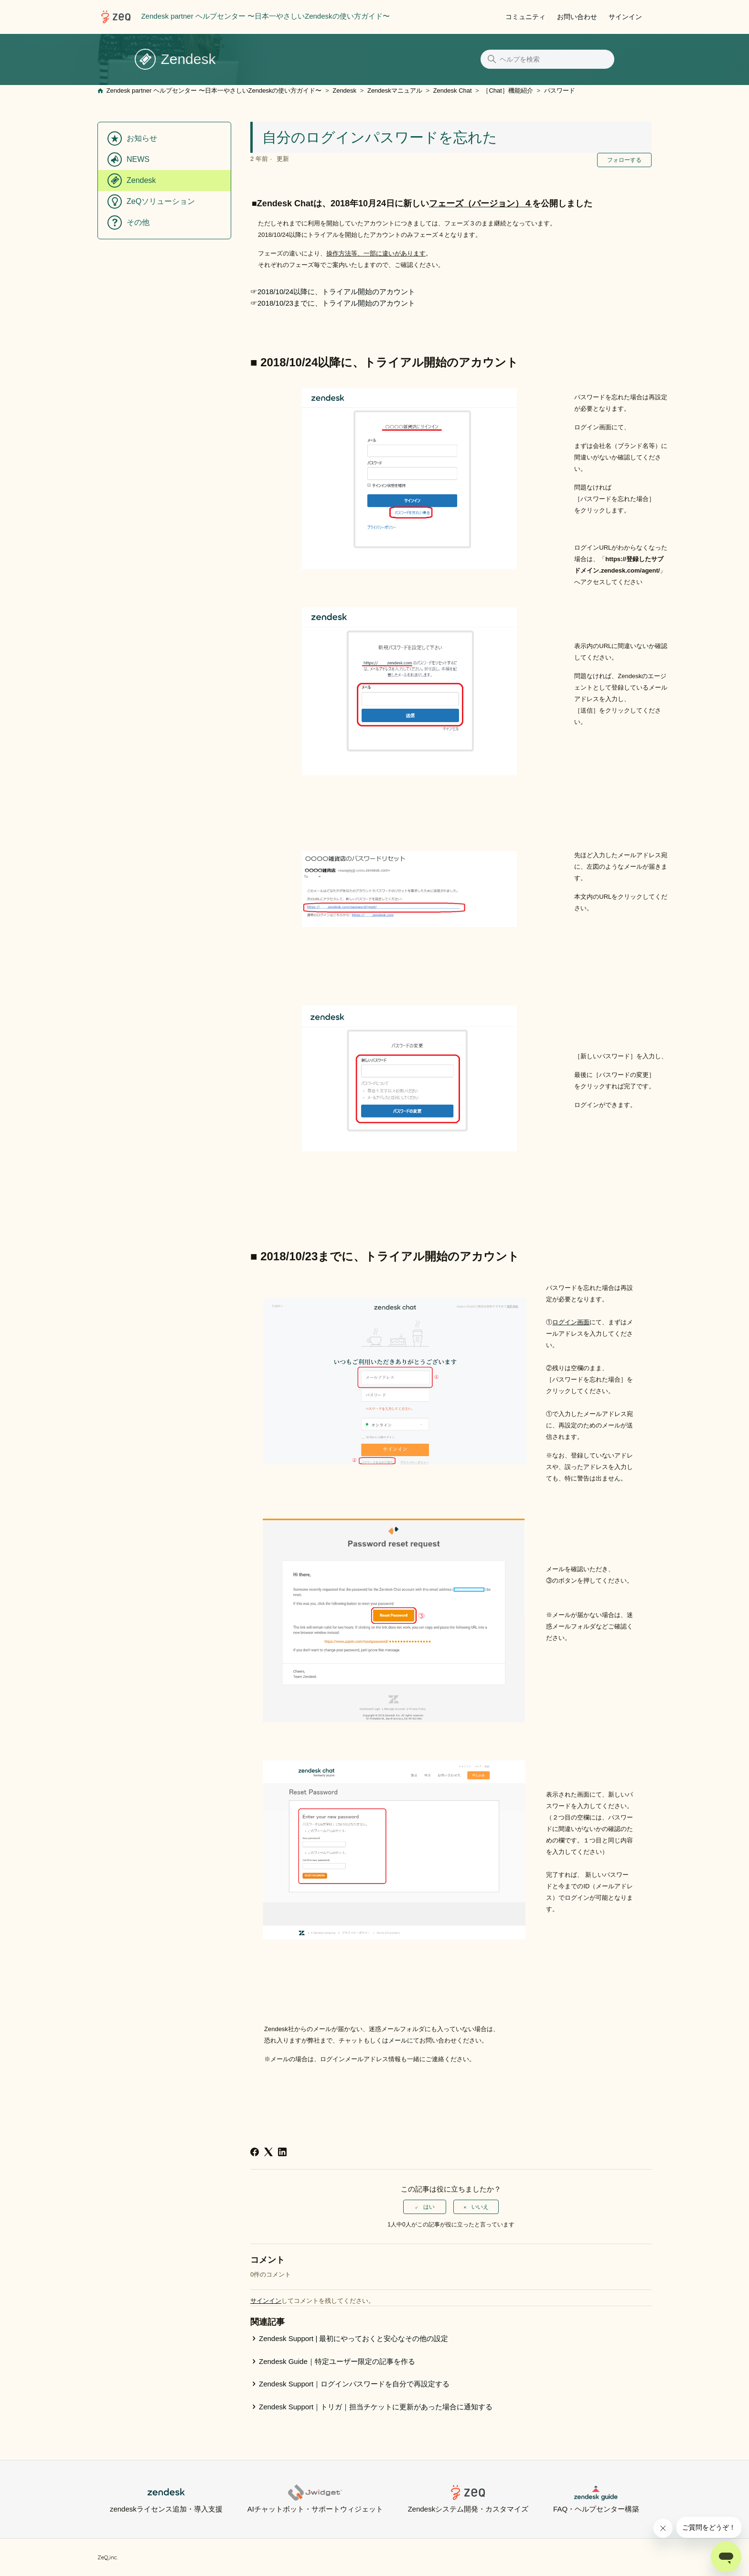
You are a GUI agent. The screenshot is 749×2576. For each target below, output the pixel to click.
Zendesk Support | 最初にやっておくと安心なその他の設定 (353, 2338)
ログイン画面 (570, 1322)
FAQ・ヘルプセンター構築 (596, 2498)
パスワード (559, 90)
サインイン (265, 2300)
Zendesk (344, 90)
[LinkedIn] (282, 2152)
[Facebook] (254, 2152)
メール (397, 2040)
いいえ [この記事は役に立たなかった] (480, 2206)
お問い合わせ (577, 17)
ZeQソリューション (161, 201)
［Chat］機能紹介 (507, 90)
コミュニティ (525, 17)
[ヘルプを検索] (547, 59)
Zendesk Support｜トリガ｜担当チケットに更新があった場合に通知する (375, 2407)
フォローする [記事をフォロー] (624, 160)
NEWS (138, 159)
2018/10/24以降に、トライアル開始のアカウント (336, 291)
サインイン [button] (625, 17)
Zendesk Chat (452, 90)
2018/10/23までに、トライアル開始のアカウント (336, 303)
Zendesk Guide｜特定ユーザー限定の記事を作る (337, 2361)
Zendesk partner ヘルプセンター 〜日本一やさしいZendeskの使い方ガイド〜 (214, 90)
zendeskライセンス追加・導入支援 (166, 2498)
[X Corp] (268, 2152)
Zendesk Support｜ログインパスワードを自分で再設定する (354, 2384)
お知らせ (142, 138)
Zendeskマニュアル (394, 90)
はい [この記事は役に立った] (429, 2206)
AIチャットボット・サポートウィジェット (315, 2498)
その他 (138, 222)
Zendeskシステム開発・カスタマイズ (468, 2498)
